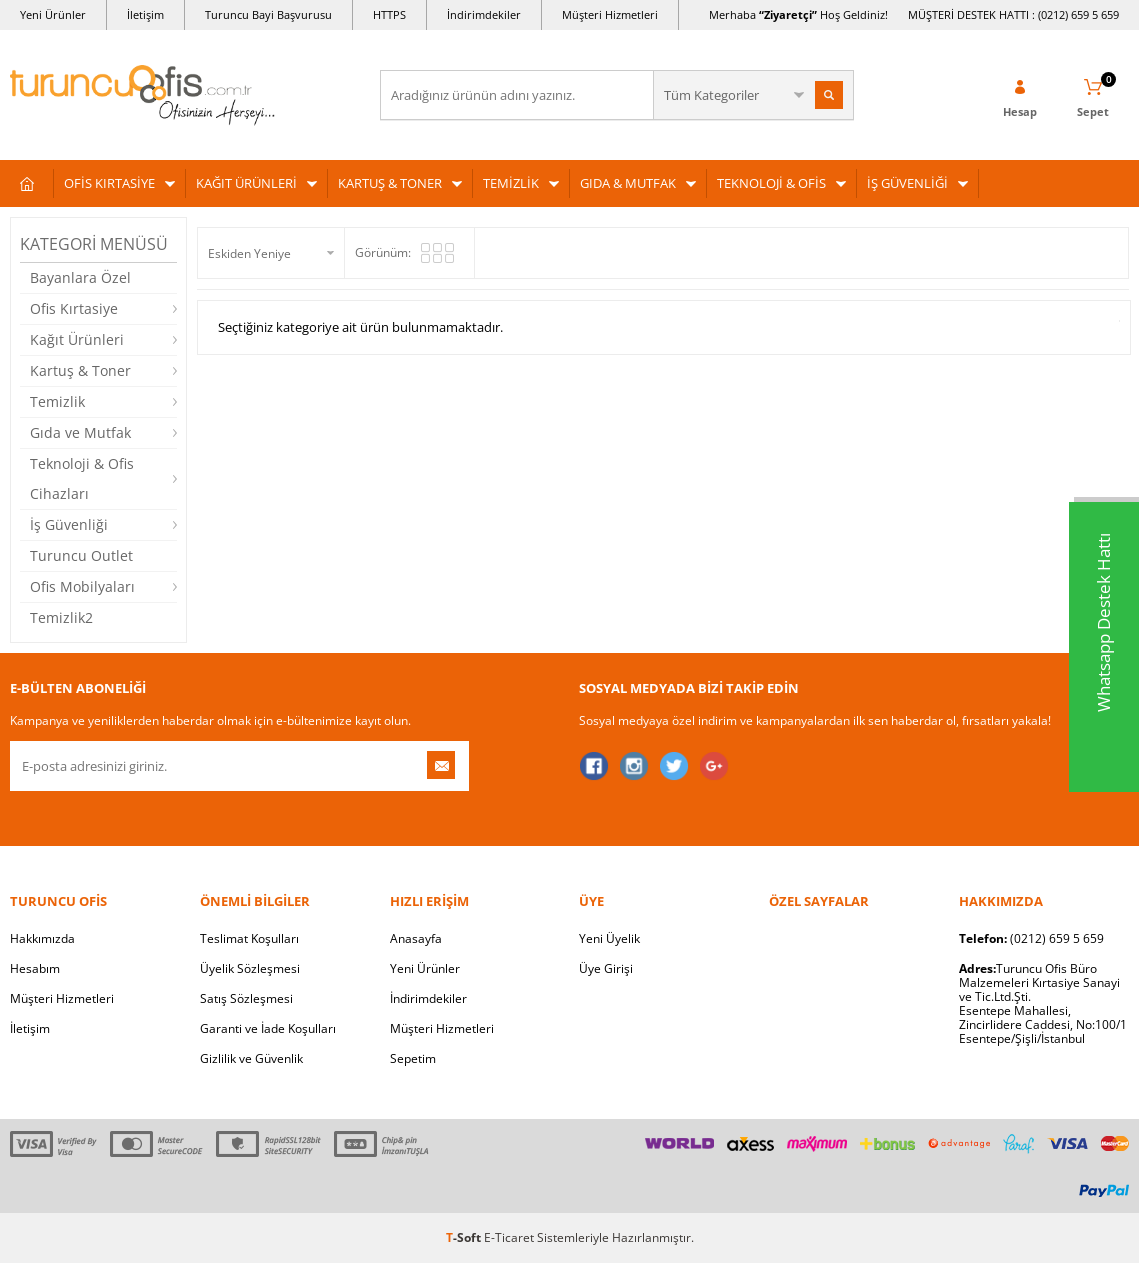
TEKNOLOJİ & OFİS (771, 183)
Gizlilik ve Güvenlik (251, 1058)
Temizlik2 (61, 617)
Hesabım (35, 968)
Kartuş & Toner (80, 370)
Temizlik (57, 401)
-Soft (465, 1237)
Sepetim (413, 1058)
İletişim (145, 14)
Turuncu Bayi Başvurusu (268, 14)
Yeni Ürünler (53, 14)
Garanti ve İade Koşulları (268, 1028)
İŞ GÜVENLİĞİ (907, 183)
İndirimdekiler (484, 14)
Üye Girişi (606, 968)
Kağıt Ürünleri (77, 339)
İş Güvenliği (69, 524)
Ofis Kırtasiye (74, 308)
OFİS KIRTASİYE (109, 183)
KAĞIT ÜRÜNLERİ (246, 183)
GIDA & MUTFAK (628, 183)
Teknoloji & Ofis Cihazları (82, 478)
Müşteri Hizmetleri (610, 14)
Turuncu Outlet (81, 555)
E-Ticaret (509, 1237)
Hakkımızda (42, 938)
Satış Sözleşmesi (246, 998)
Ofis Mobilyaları (82, 586)
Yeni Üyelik (609, 938)
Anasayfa (416, 938)
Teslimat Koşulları (249, 938)
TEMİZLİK (511, 183)
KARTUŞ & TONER (390, 183)
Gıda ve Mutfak (80, 432)
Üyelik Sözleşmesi (250, 968)
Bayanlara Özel (80, 277)
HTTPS (389, 14)
